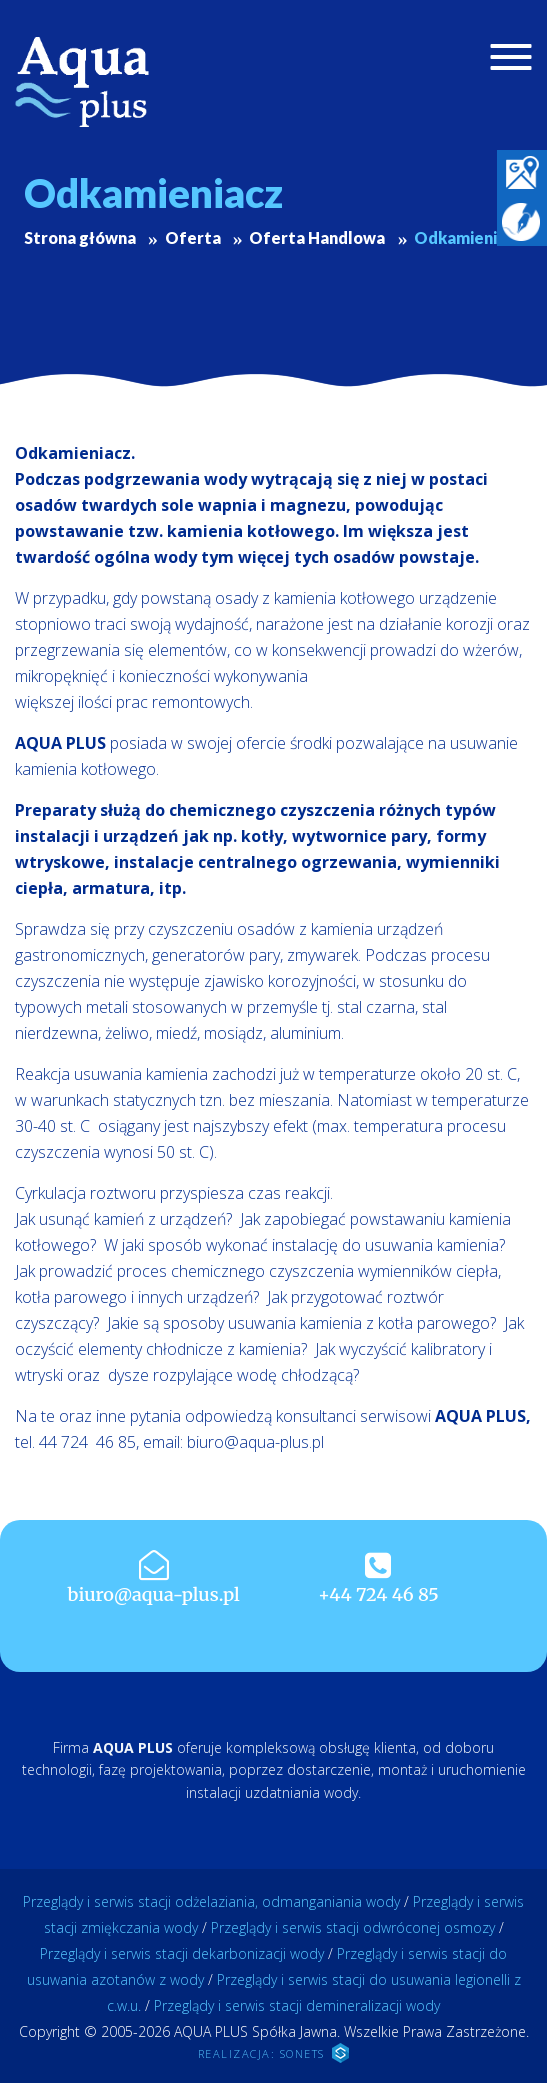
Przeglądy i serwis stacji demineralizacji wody (297, 2005)
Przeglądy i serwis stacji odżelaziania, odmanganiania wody (211, 1901)
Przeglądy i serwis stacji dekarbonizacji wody (182, 1953)
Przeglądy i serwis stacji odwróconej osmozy (353, 1927)
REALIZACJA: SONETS (274, 2053)
